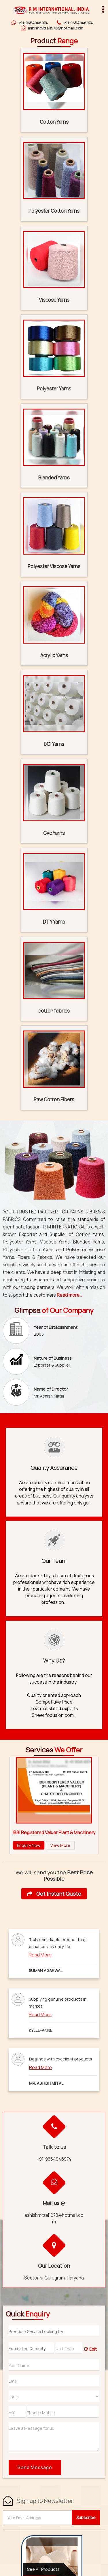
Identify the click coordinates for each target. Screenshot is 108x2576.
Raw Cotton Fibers (54, 1099)
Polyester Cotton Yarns (54, 210)
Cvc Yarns (54, 833)
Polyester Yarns (54, 388)
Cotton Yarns (54, 121)
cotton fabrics (54, 1010)
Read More (40, 1955)
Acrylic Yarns (54, 655)
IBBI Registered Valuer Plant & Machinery (54, 1833)
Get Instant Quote (54, 1893)
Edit (90, 2349)
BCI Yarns (54, 744)
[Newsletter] (38, 2517)
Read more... (69, 1295)
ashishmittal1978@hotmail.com (55, 28)
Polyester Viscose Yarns (54, 566)
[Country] (54, 2396)
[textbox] (69, 2347)
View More (60, 1845)
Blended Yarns (54, 477)
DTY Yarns (54, 921)
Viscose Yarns (54, 299)
